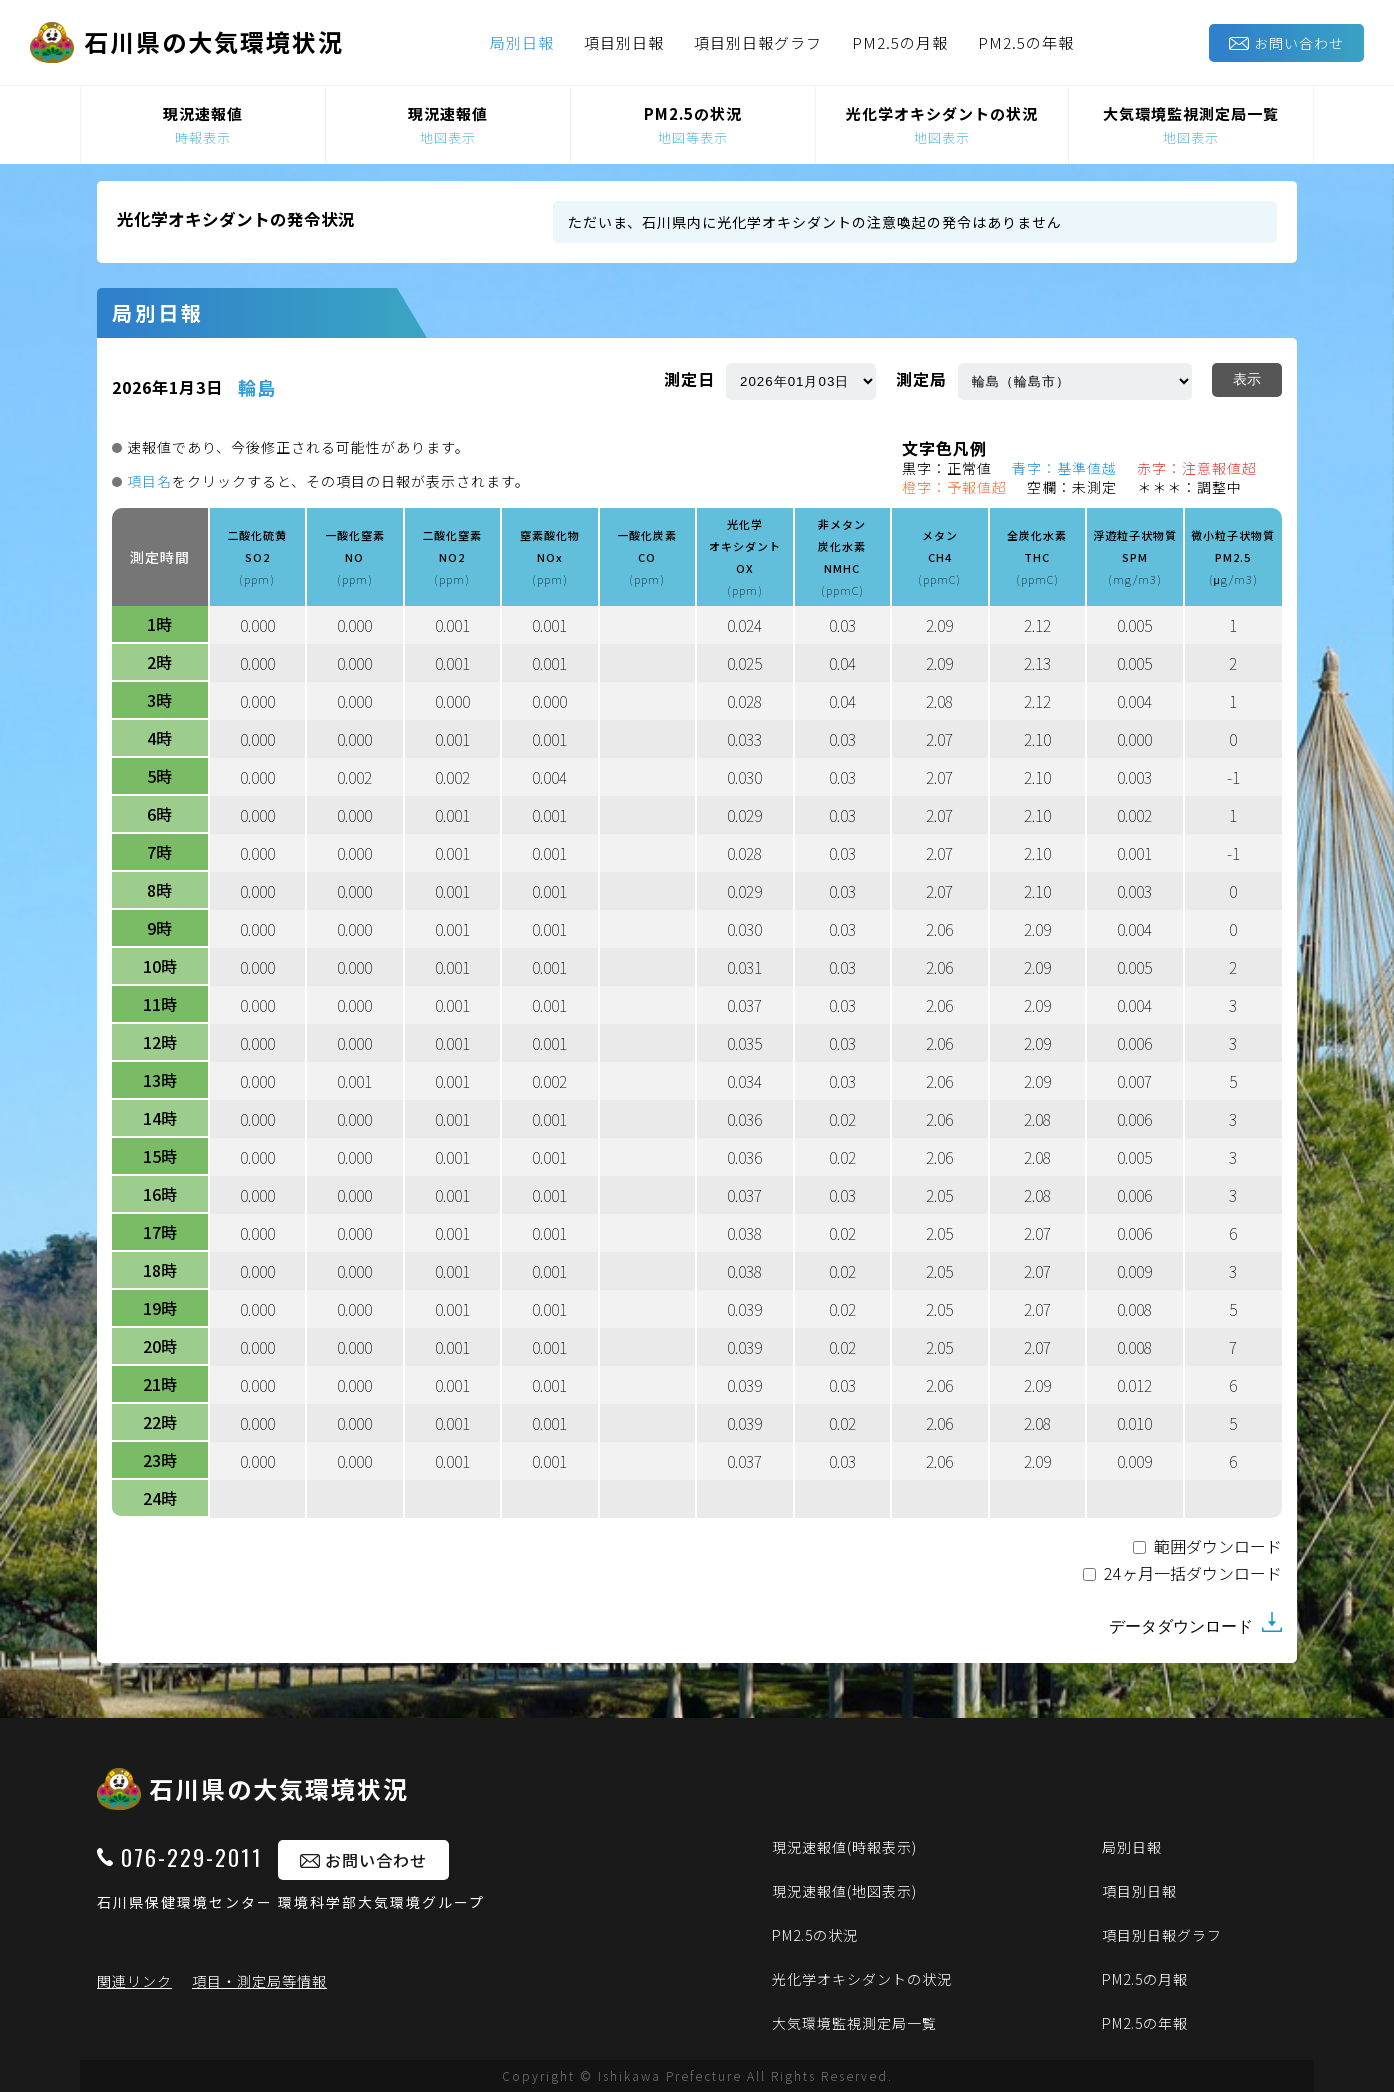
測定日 (689, 379)
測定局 (921, 379)
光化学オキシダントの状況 (862, 1979)
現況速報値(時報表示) (844, 1847)
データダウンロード (1195, 1623)
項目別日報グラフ (758, 42)
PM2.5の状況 (815, 1935)
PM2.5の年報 (1026, 42)
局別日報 (522, 42)
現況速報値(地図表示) (844, 1891)
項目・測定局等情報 (259, 1981)
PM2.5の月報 (900, 42)
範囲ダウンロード (1218, 1547)
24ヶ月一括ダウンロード (1193, 1574)
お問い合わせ (1286, 43)
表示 (1247, 379)
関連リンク (134, 1981)
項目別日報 (624, 42)
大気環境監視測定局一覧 (854, 2023)
